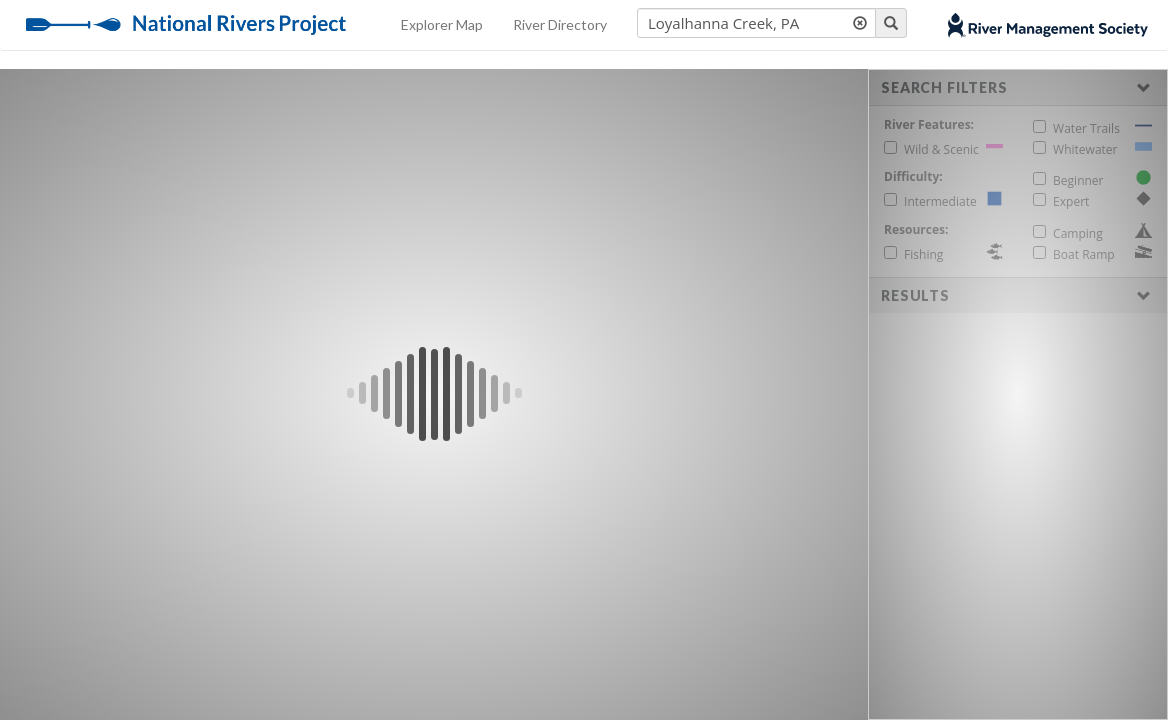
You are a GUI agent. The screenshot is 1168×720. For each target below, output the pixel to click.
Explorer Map (442, 24)
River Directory (560, 24)
